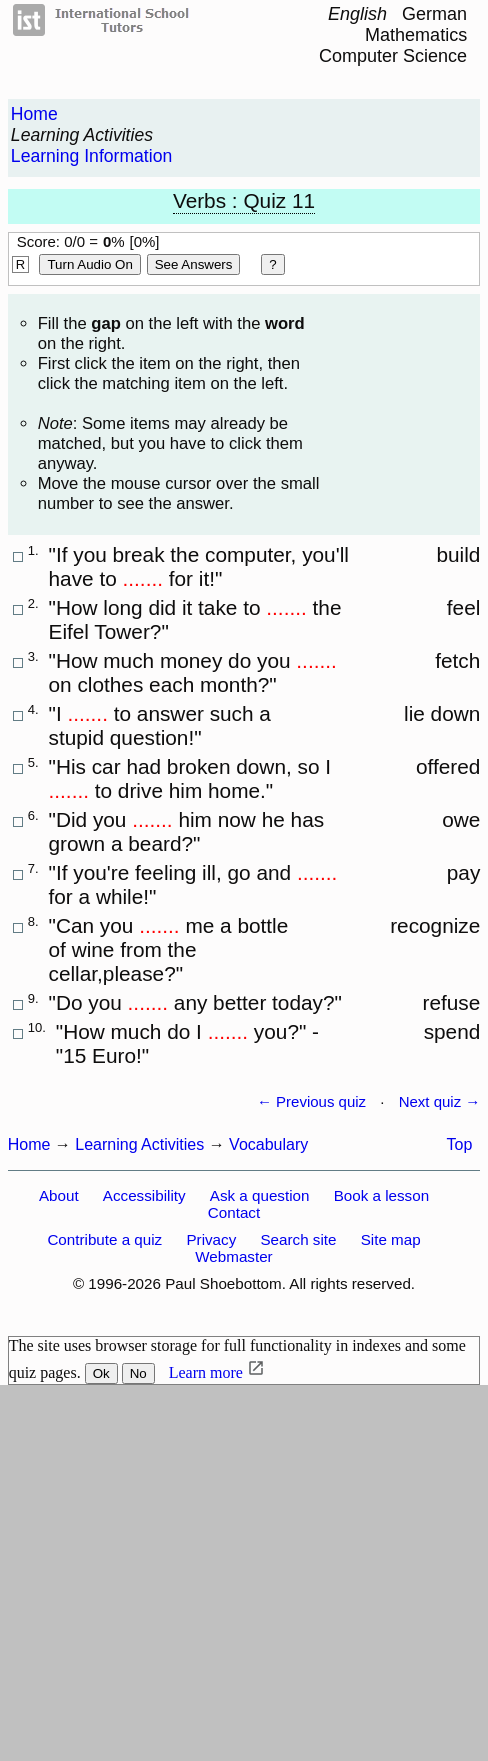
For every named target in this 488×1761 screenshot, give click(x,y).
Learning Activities (82, 135)
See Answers (194, 264)
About (59, 1195)
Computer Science (393, 56)
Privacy (211, 1239)
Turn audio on (89, 264)
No (138, 1373)
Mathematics (416, 35)
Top (460, 1144)
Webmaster (233, 1256)
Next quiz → (440, 1101)
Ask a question (260, 1195)
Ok (101, 1373)
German (434, 14)
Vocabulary (268, 1144)
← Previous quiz (311, 1101)
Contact (234, 1212)
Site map (391, 1239)
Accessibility (144, 1195)
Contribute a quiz (104, 1239)
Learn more (206, 1372)
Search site (298, 1239)
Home (34, 114)
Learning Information (91, 156)
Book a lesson (381, 1195)
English (357, 14)
